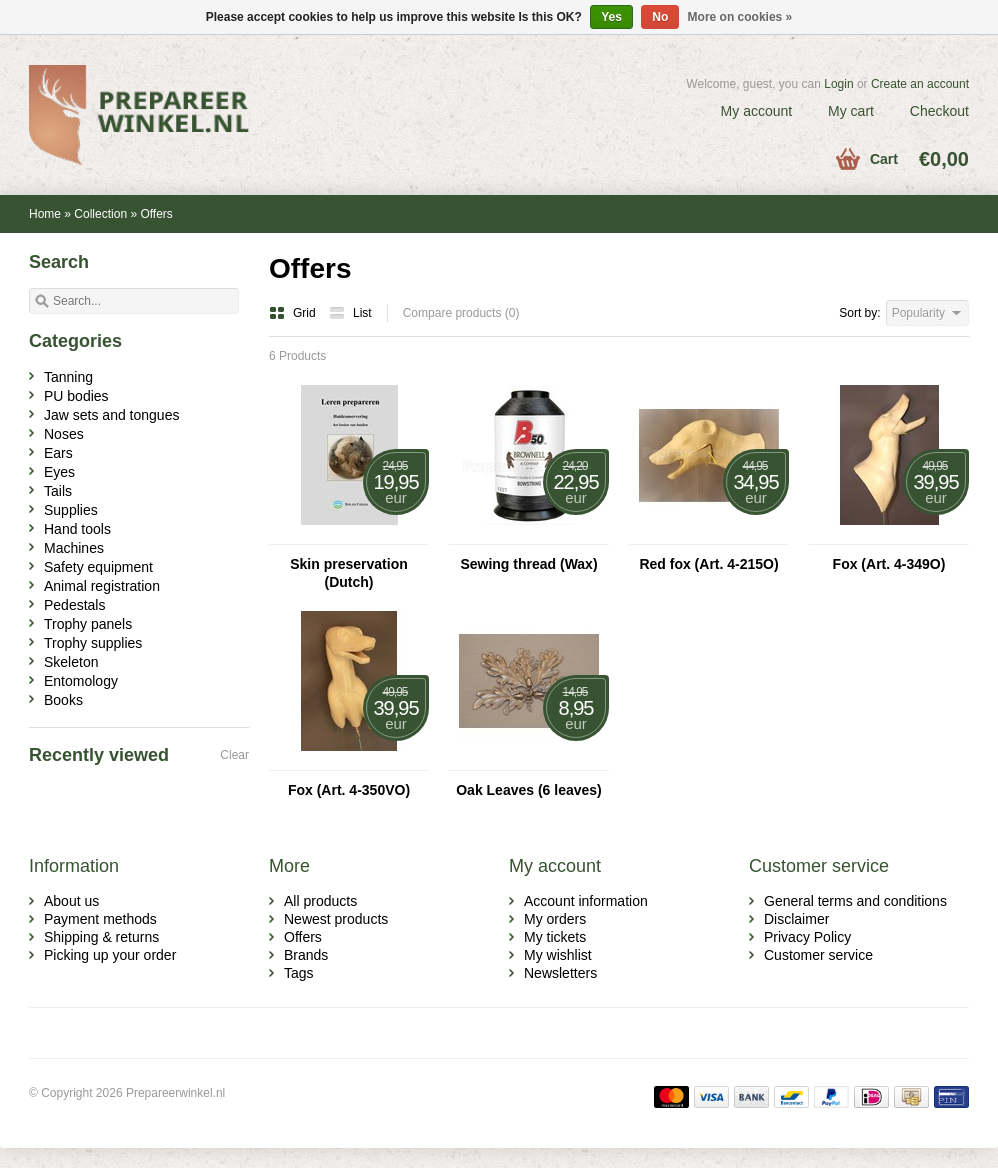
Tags (299, 973)
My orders (555, 919)
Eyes (59, 472)
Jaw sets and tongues (111, 415)
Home (45, 214)
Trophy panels (88, 624)
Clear (234, 755)
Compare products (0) (461, 313)
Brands (306, 955)
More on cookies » (740, 17)
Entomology (81, 681)
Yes (611, 17)
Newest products (336, 919)
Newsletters (560, 973)
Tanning (68, 377)
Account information (586, 901)
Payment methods (100, 919)
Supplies (71, 510)
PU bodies (76, 396)
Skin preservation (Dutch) (349, 573)
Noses (64, 434)
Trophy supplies (93, 643)
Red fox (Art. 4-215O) (708, 564)
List (350, 313)
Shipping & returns (101, 937)
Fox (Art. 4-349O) (889, 564)
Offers (156, 214)
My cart (851, 111)
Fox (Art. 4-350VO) (349, 790)
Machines (74, 548)
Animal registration (102, 586)
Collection (100, 214)
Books (63, 700)
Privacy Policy (807, 937)
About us (71, 901)
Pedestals (74, 605)
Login (838, 84)
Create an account (920, 84)
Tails (58, 491)
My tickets (555, 937)
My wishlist (558, 955)
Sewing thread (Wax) (528, 564)
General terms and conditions (855, 901)
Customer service (818, 955)
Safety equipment (98, 567)
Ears (58, 453)
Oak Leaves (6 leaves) (529, 790)
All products (320, 901)
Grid (294, 313)
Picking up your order (110, 955)
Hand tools (77, 529)
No (660, 17)
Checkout (939, 111)
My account (757, 111)
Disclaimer (796, 919)
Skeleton (71, 662)
